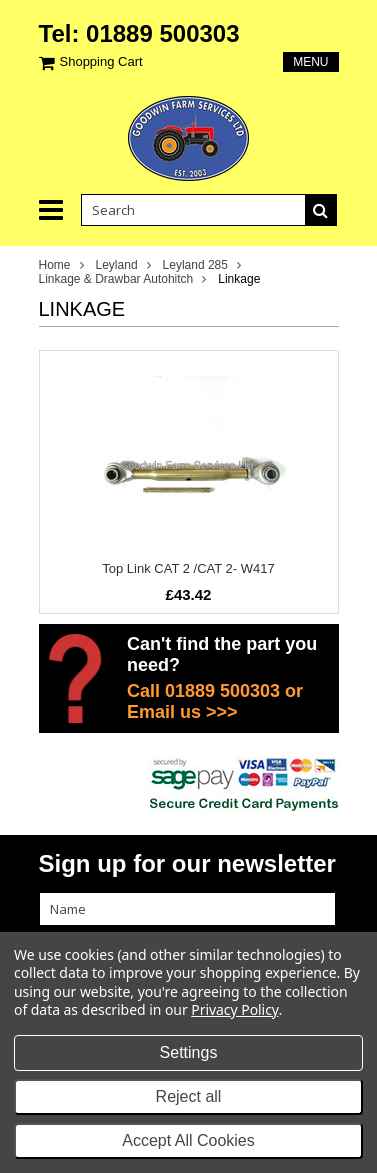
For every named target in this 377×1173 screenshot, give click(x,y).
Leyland (117, 265)
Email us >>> (182, 712)
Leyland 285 (195, 265)
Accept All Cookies (188, 1140)
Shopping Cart (101, 61)
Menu (310, 62)
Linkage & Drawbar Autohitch (116, 279)
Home (55, 265)
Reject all (189, 1096)
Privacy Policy (234, 1009)
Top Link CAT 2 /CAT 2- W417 (188, 568)
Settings (189, 1052)
